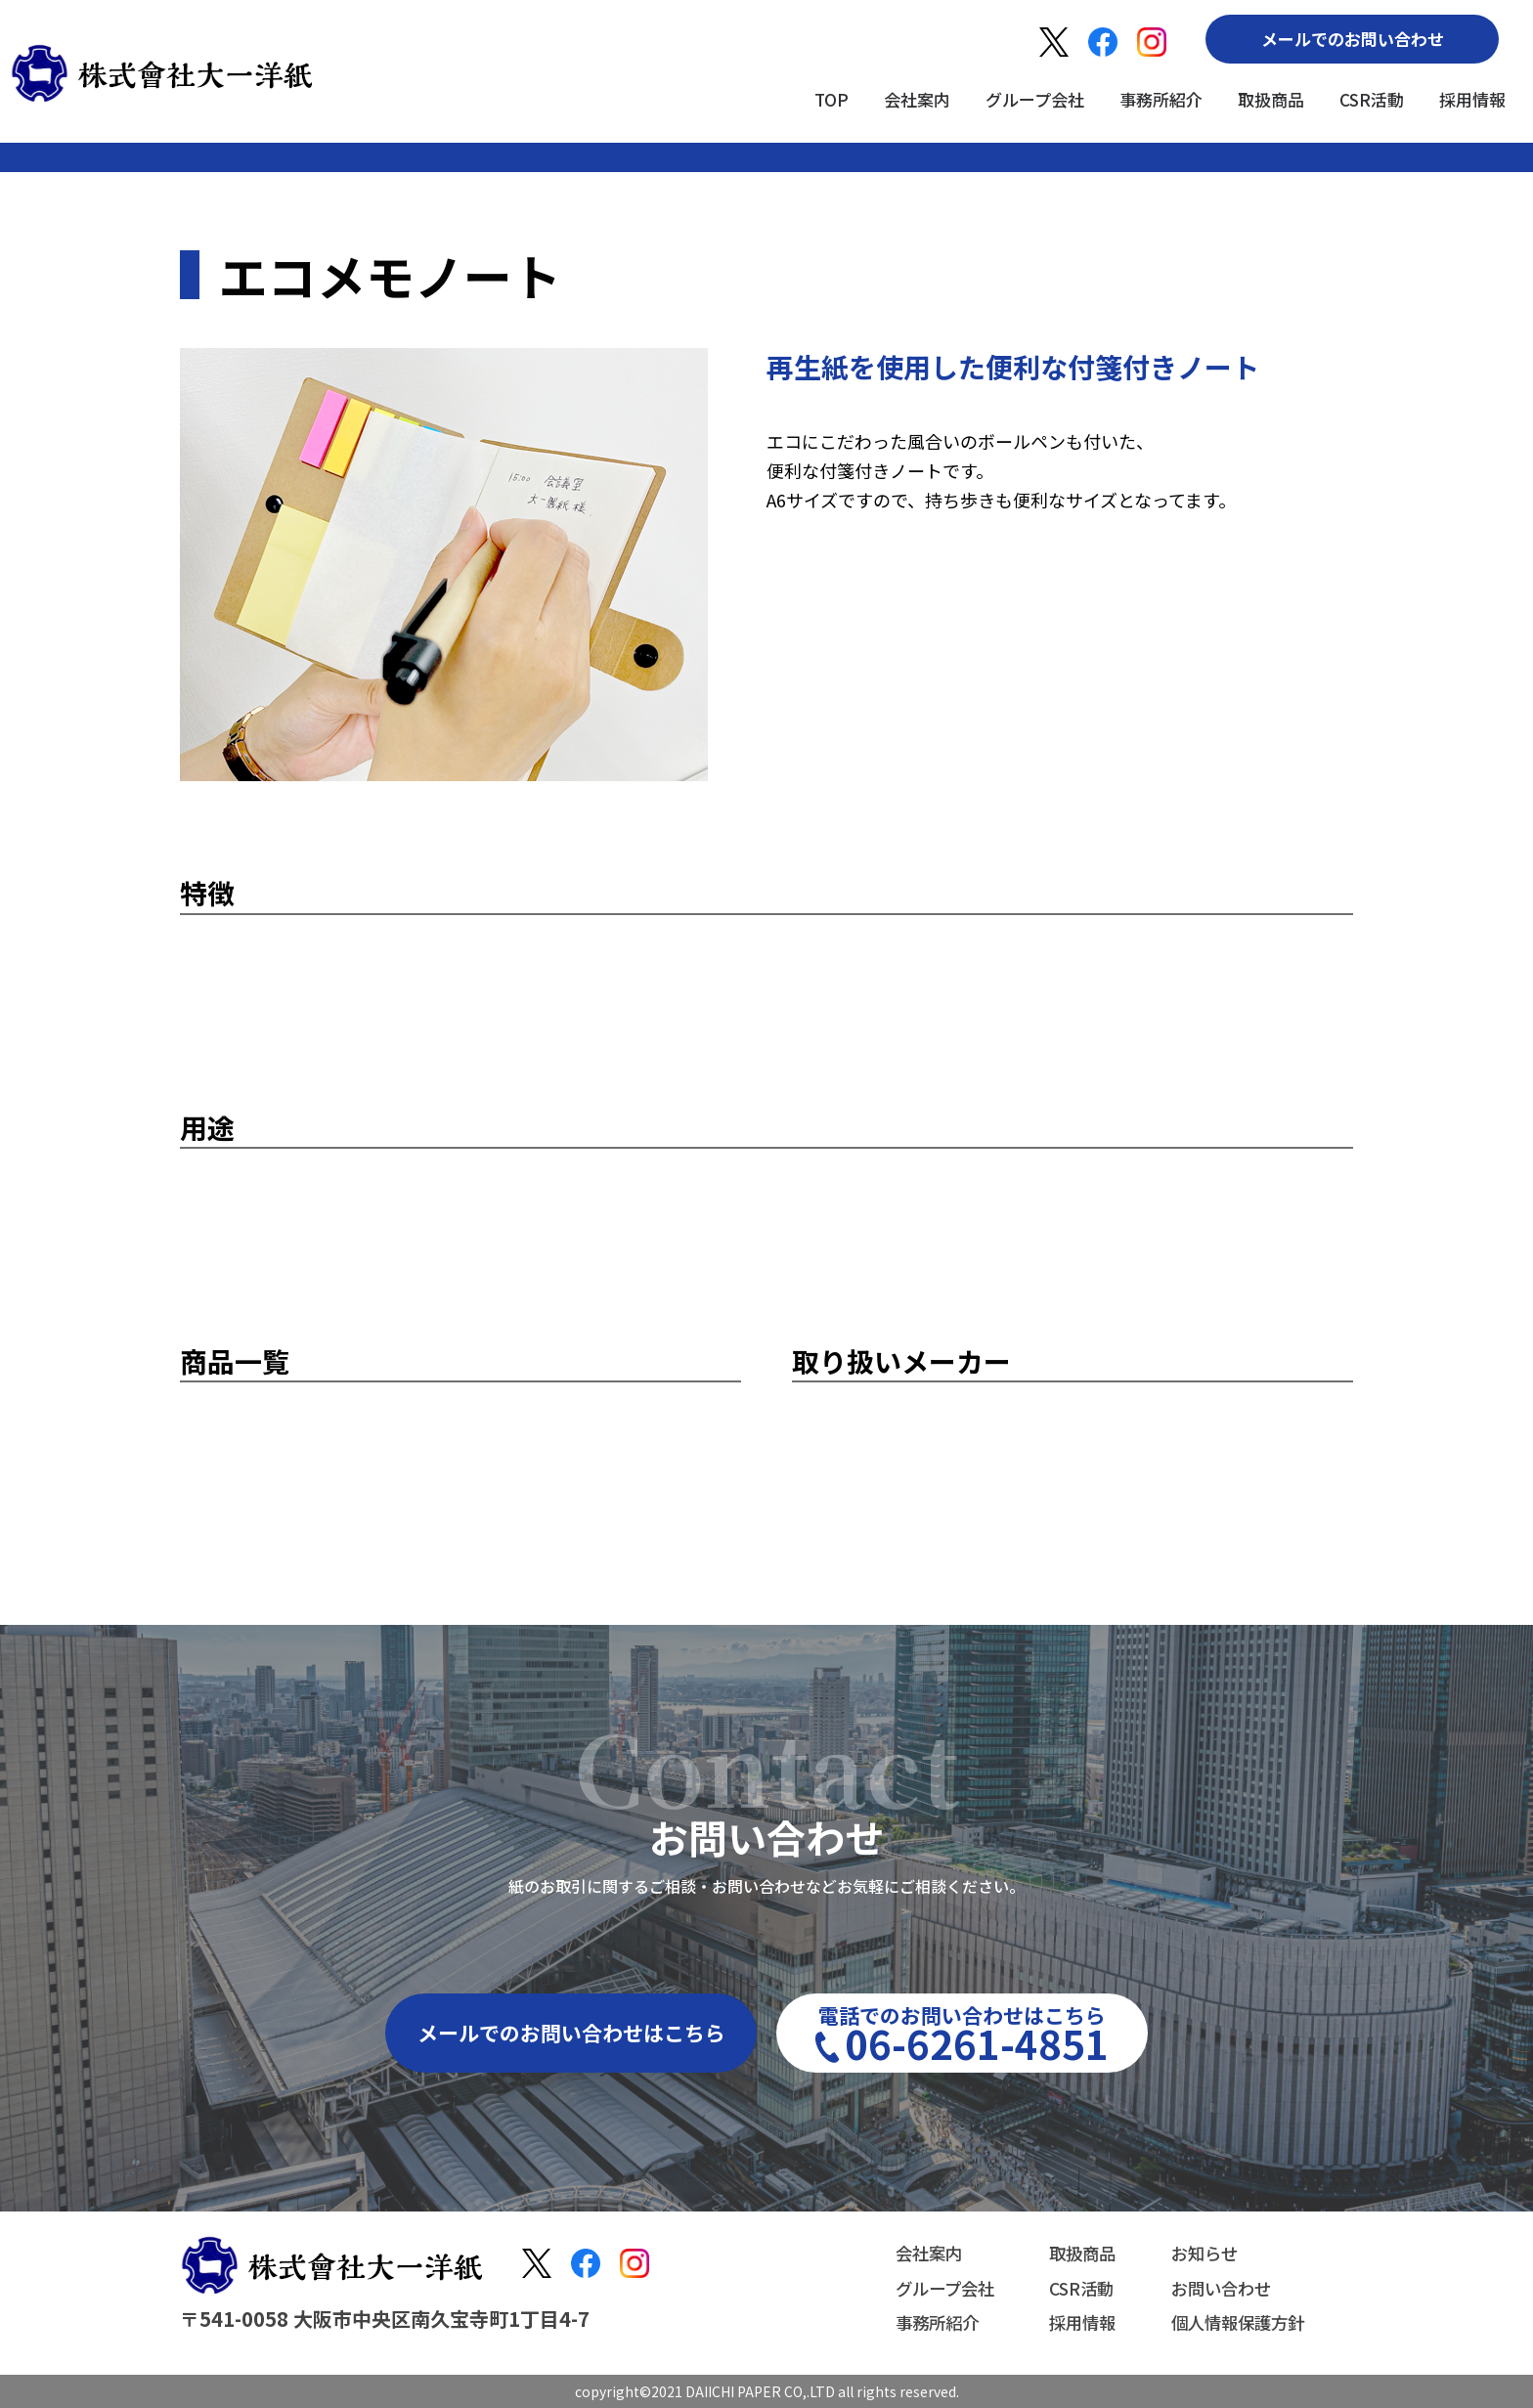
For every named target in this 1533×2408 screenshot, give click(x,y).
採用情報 (1472, 99)
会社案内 (917, 99)
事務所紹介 (1161, 99)
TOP (831, 99)
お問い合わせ (1216, 2287)
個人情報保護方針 (1233, 2321)
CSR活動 (1371, 99)
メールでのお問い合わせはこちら (571, 2032)
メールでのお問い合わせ (1352, 38)
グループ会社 (1035, 99)
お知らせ (1198, 2254)
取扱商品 (1271, 99)
